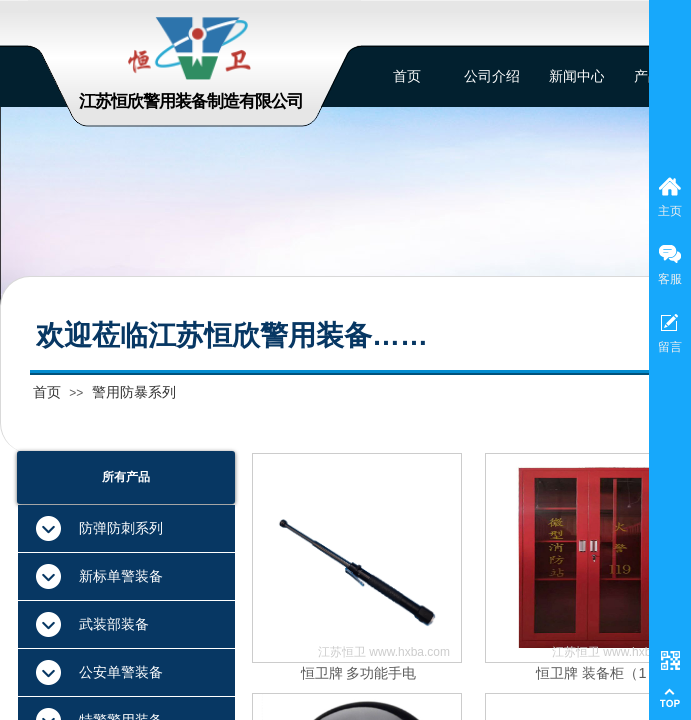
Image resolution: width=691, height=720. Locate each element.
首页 (47, 392)
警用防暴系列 (134, 392)
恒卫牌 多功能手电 (359, 673)
